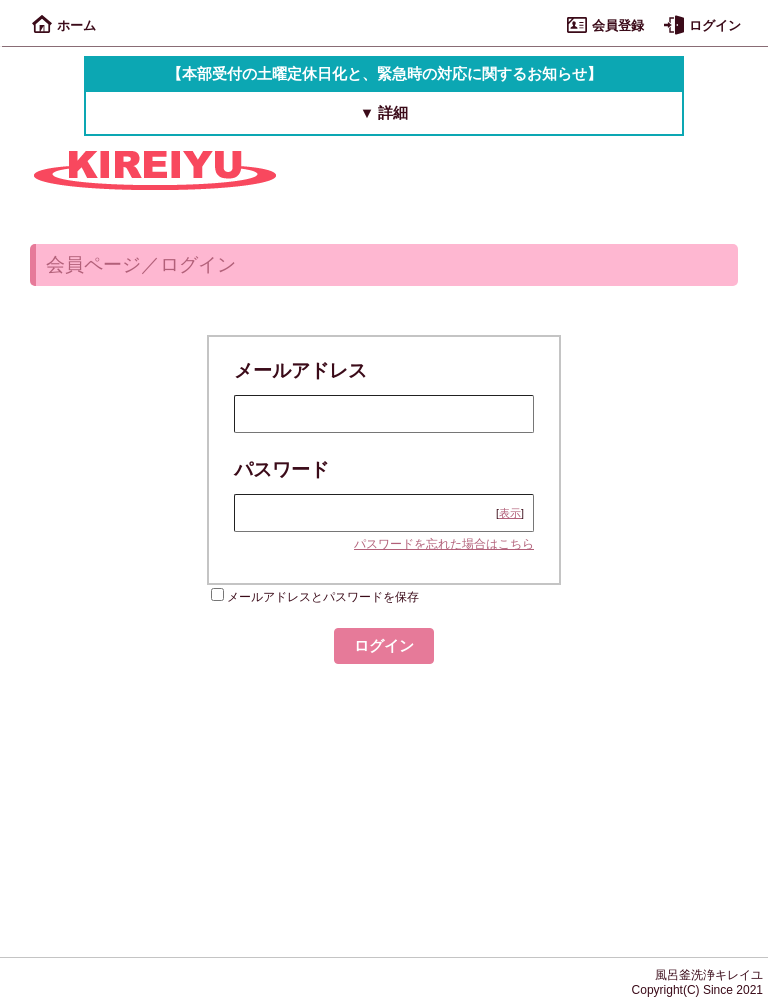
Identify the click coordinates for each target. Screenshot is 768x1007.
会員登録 (605, 25)
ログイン (702, 25)
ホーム (64, 25)
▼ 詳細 (384, 113)
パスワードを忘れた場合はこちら (444, 544)
